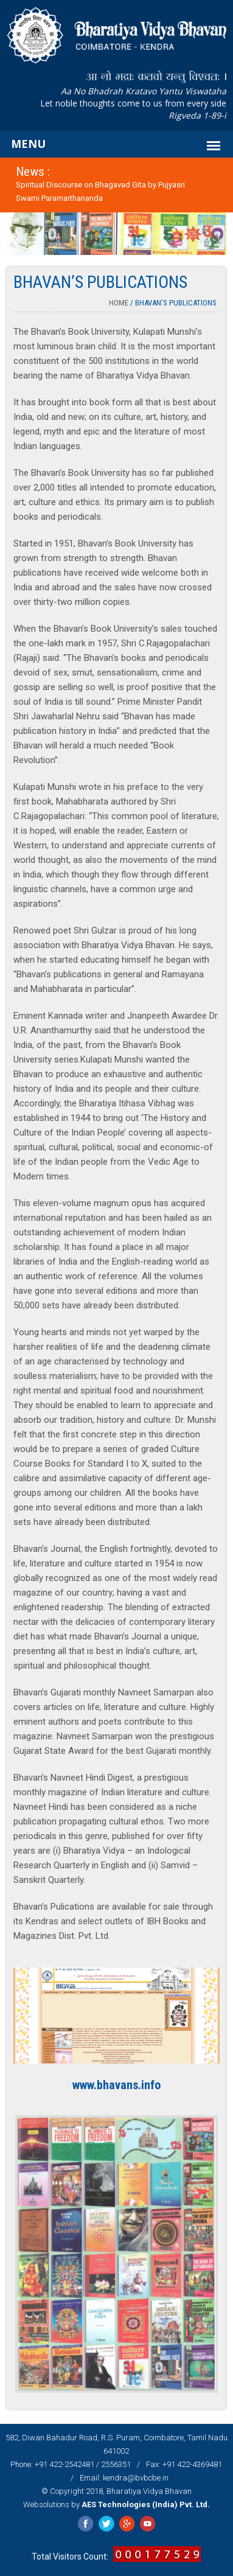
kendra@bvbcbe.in (136, 2477)
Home (118, 302)
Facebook (85, 2524)
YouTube (147, 2524)
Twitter (106, 2524)
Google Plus (127, 2524)
